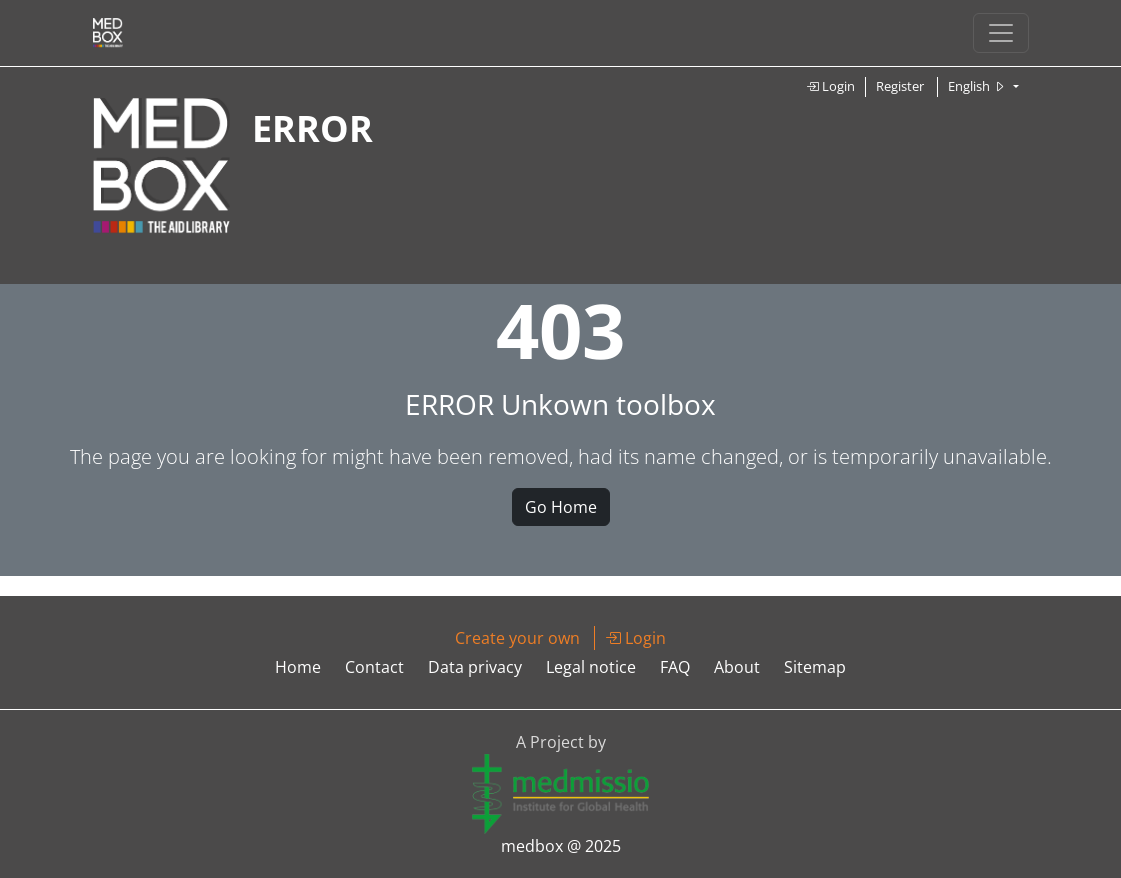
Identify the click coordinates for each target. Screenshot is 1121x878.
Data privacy (475, 667)
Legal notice (591, 667)
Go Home (561, 507)
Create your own (517, 638)
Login (830, 86)
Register (900, 86)
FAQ (675, 667)
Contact (374, 667)
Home (298, 667)
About (737, 667)
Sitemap (815, 667)
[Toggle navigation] (1001, 33)
